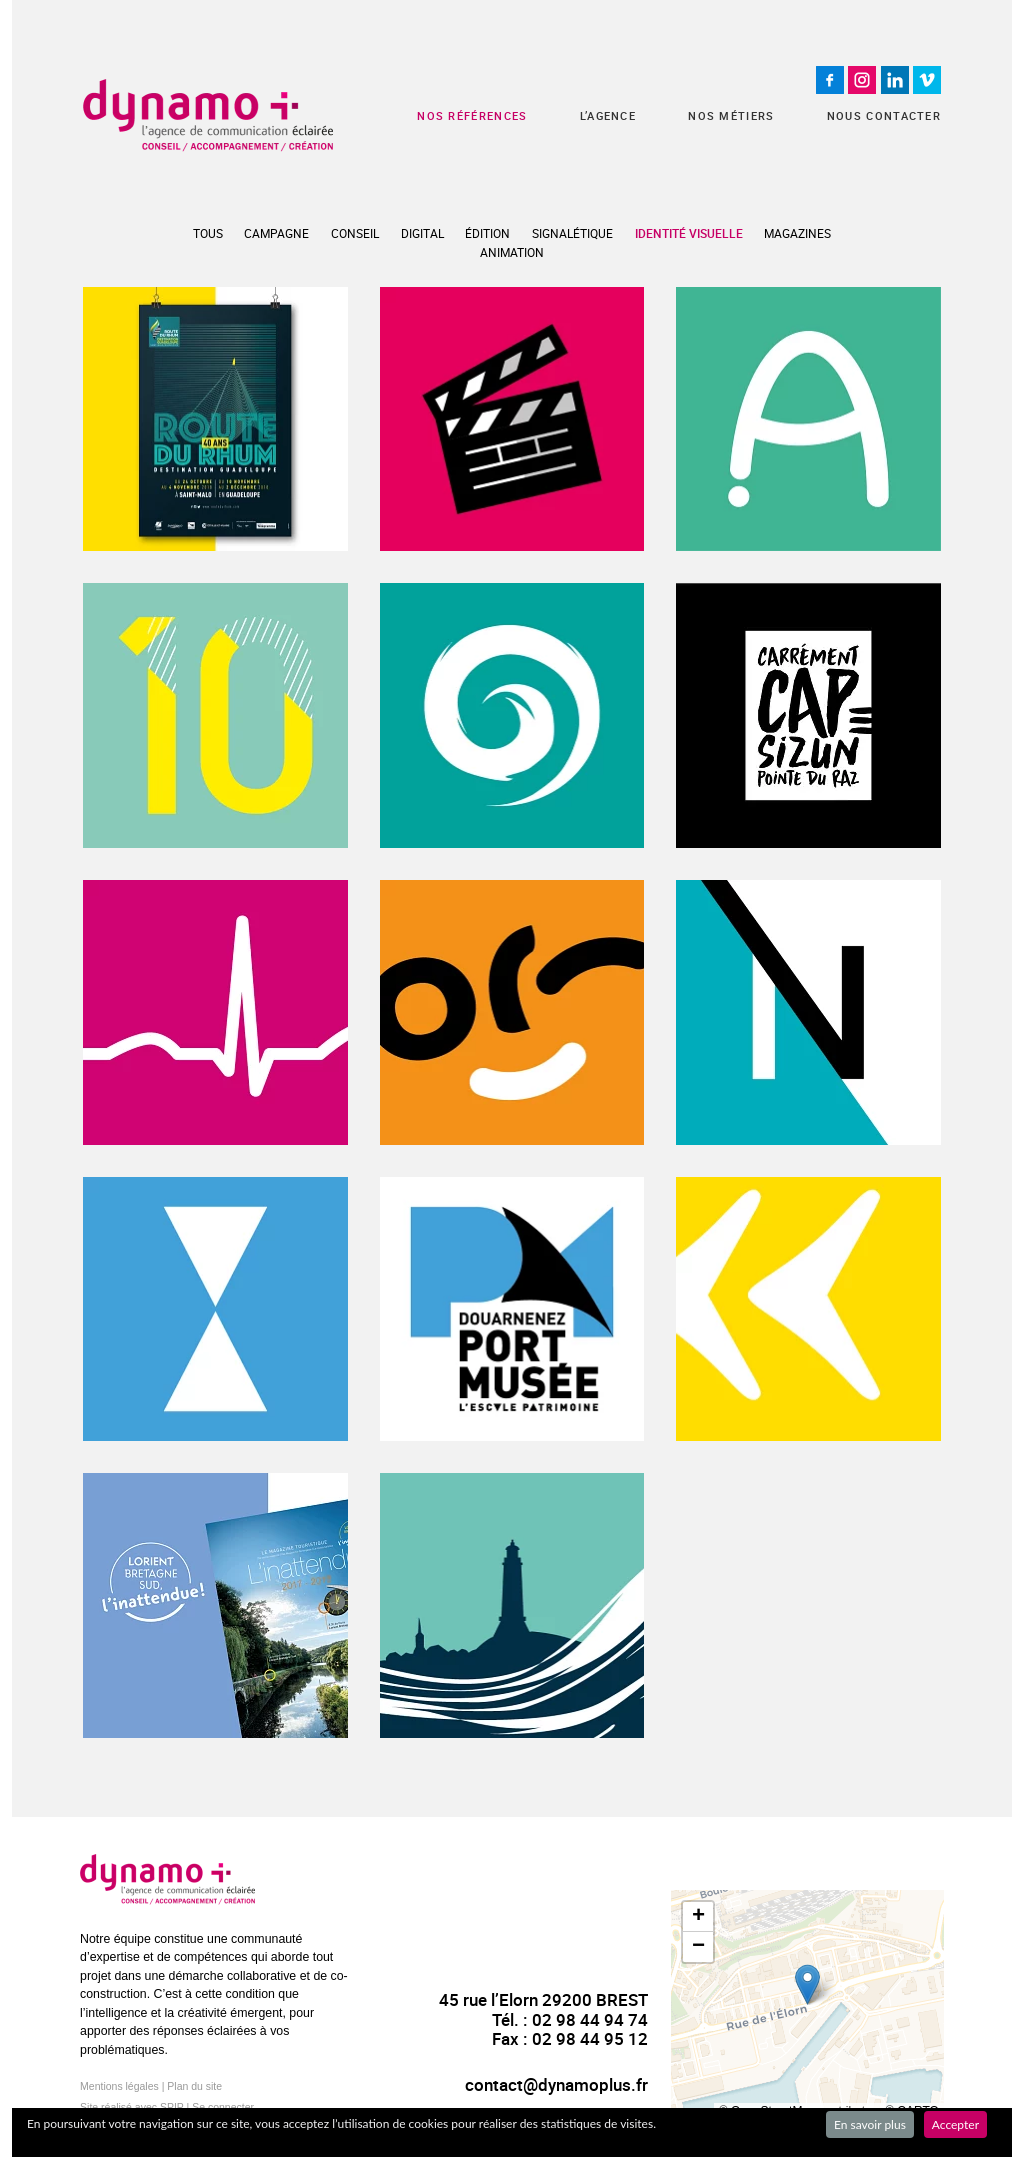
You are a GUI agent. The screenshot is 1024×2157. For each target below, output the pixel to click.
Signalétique (572, 233)
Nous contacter (884, 115)
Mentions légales (119, 2086)
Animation (512, 252)
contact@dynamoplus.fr (556, 2084)
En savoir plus (870, 2124)
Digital (422, 233)
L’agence (608, 115)
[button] (807, 1984)
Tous (208, 233)
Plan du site (194, 2086)
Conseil (355, 233)
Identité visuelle (689, 233)
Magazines (797, 233)
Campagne (276, 233)
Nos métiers (731, 115)
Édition (487, 233)
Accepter (955, 2124)
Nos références (472, 115)
